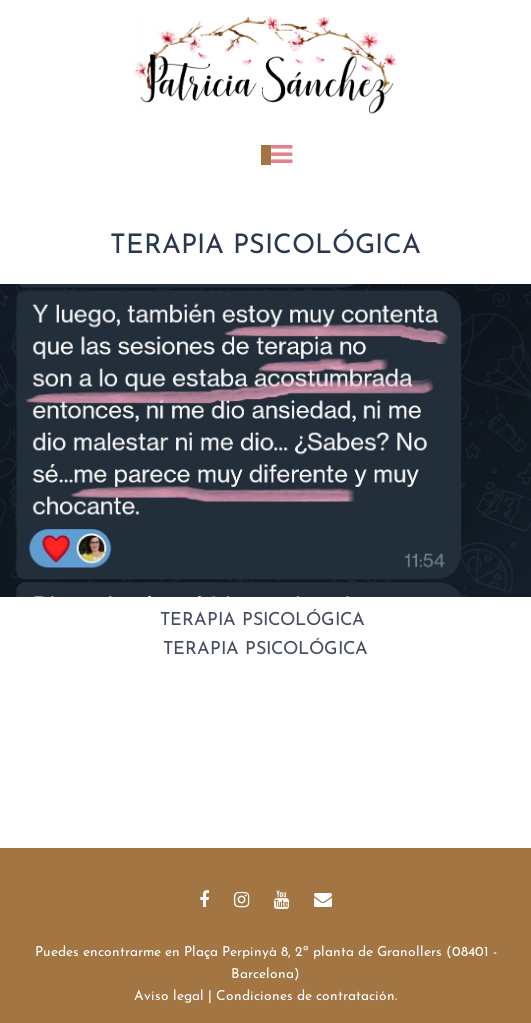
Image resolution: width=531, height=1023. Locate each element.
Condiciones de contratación (305, 996)
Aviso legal (169, 996)
